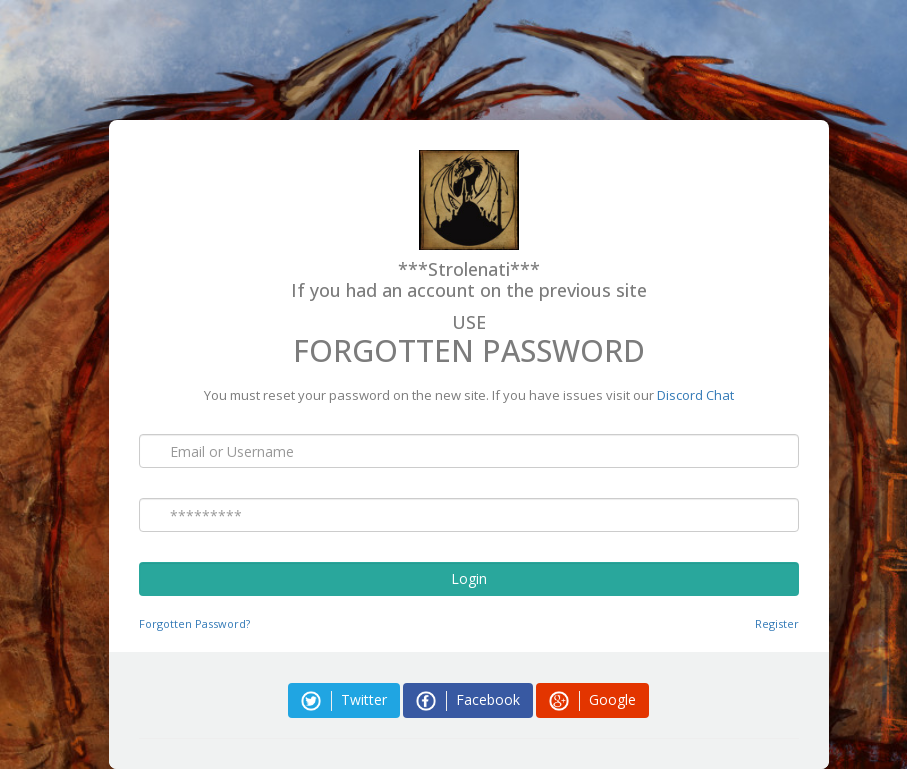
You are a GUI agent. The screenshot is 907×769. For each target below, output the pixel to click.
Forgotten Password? (194, 623)
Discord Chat (695, 395)
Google (592, 700)
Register (777, 623)
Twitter (344, 700)
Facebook (468, 700)
